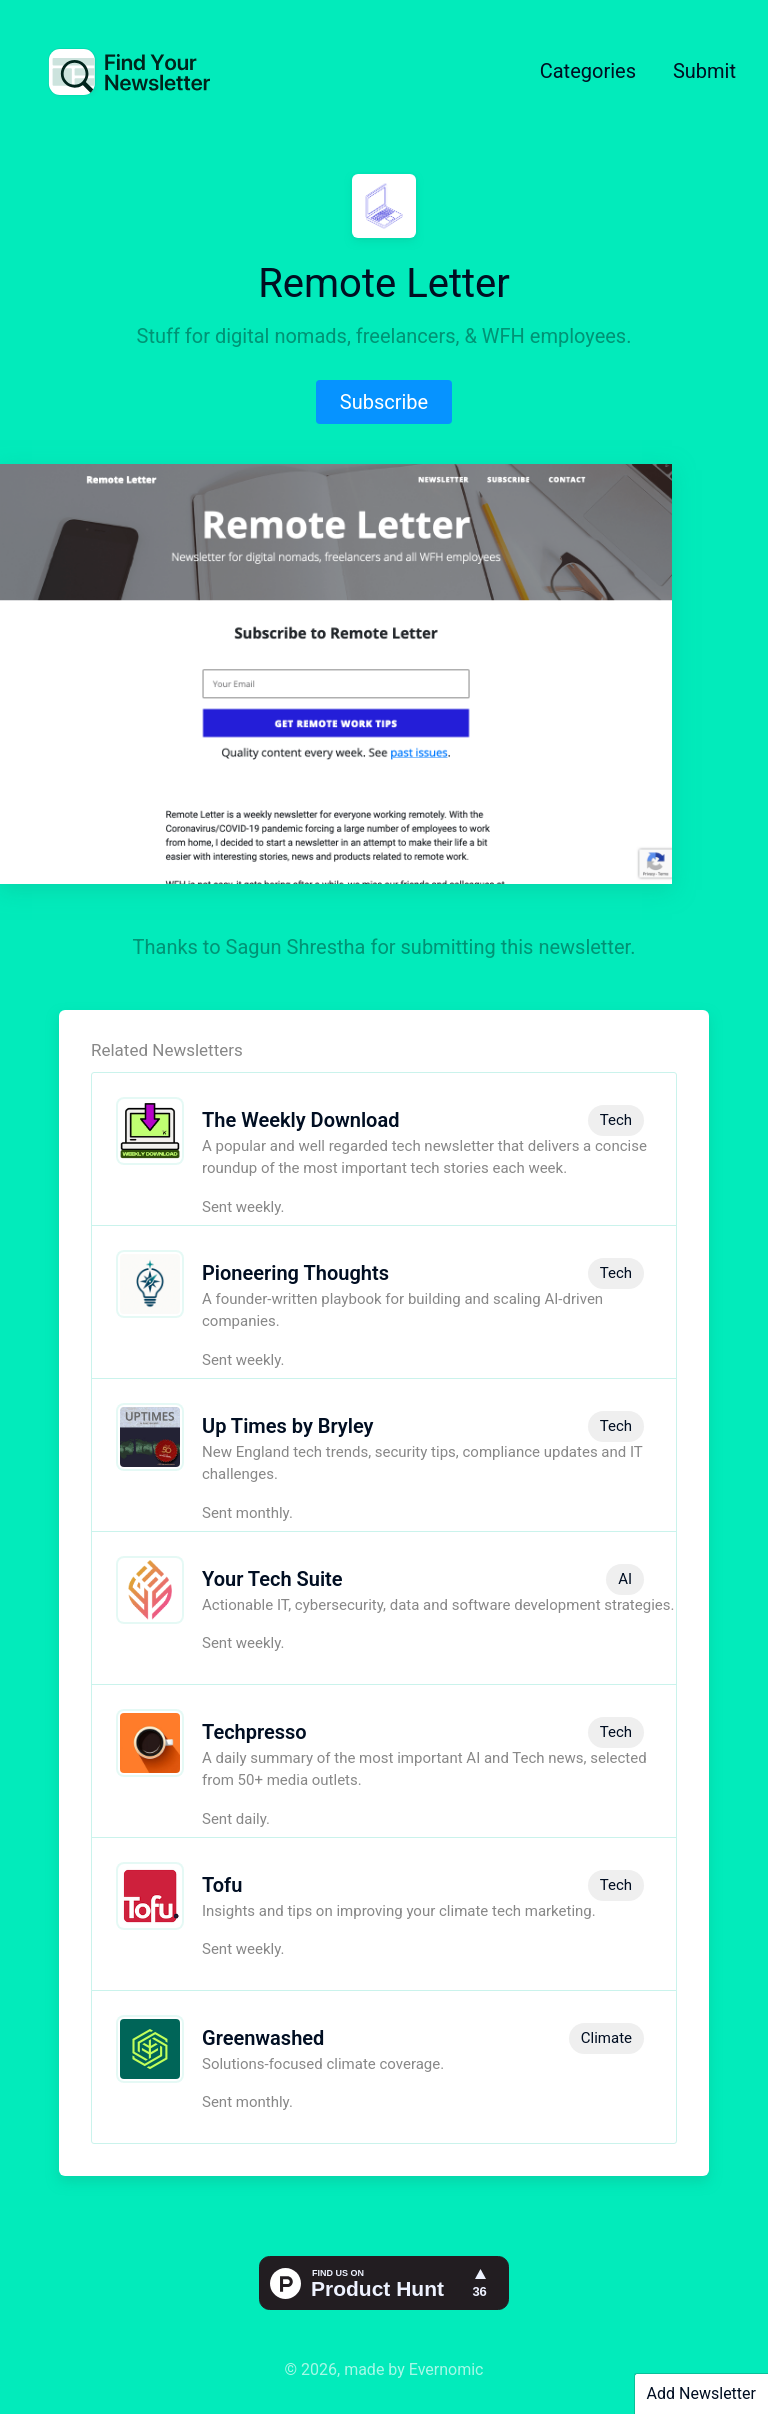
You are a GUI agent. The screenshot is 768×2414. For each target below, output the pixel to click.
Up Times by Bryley (288, 1426)
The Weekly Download (300, 1120)
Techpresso (254, 1732)
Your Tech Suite (272, 1579)
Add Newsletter (701, 2393)
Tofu (222, 1885)
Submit (704, 71)
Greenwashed (263, 2038)
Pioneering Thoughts (295, 1273)
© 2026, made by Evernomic (384, 2369)
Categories (588, 71)
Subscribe (384, 402)
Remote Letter (384, 283)
